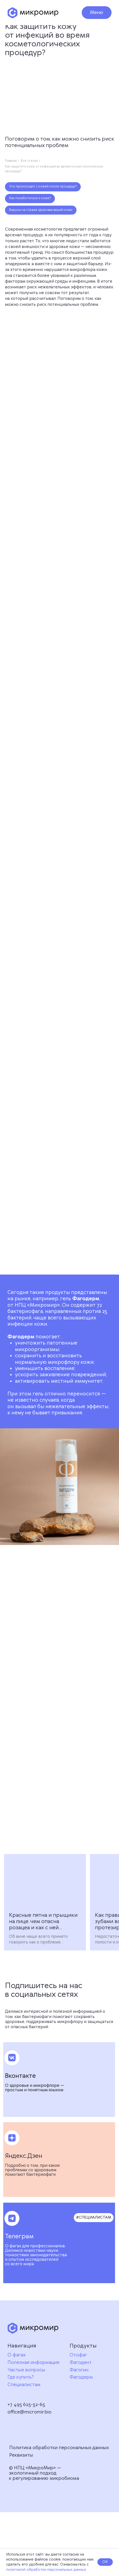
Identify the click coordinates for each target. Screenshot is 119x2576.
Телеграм (19, 2236)
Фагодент (81, 2362)
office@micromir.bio (29, 2412)
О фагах (16, 2355)
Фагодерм (85, 1298)
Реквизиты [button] (21, 2455)
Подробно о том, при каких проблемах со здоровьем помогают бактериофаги (32, 2170)
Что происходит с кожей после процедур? (43, 186)
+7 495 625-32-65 (26, 2405)
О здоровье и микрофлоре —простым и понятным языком (34, 2088)
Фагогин (79, 2370)
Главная (11, 161)
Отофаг (78, 2355)
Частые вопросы (26, 2370)
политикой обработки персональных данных (46, 2569)
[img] (33, 13)
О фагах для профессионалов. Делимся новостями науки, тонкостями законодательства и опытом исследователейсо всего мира (36, 2255)
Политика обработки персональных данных (59, 2448)
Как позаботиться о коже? (30, 198)
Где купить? (20, 2377)
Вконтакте (20, 2076)
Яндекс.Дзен (23, 2156)
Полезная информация (33, 2362)
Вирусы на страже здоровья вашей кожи (40, 210)
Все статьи (29, 161)
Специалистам (23, 2385)
